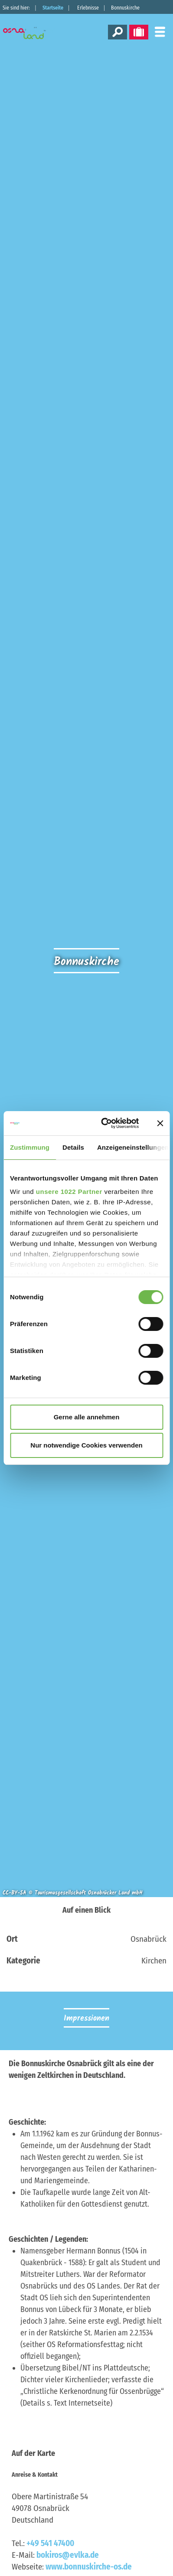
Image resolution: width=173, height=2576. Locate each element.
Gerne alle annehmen (87, 1417)
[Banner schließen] (160, 1123)
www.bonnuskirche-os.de (89, 2567)
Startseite (52, 8)
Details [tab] (73, 1147)
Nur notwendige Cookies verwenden (86, 1445)
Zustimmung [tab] (29, 1147)
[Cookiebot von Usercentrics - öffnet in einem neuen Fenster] (104, 1123)
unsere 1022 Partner (69, 1191)
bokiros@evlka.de (67, 2555)
